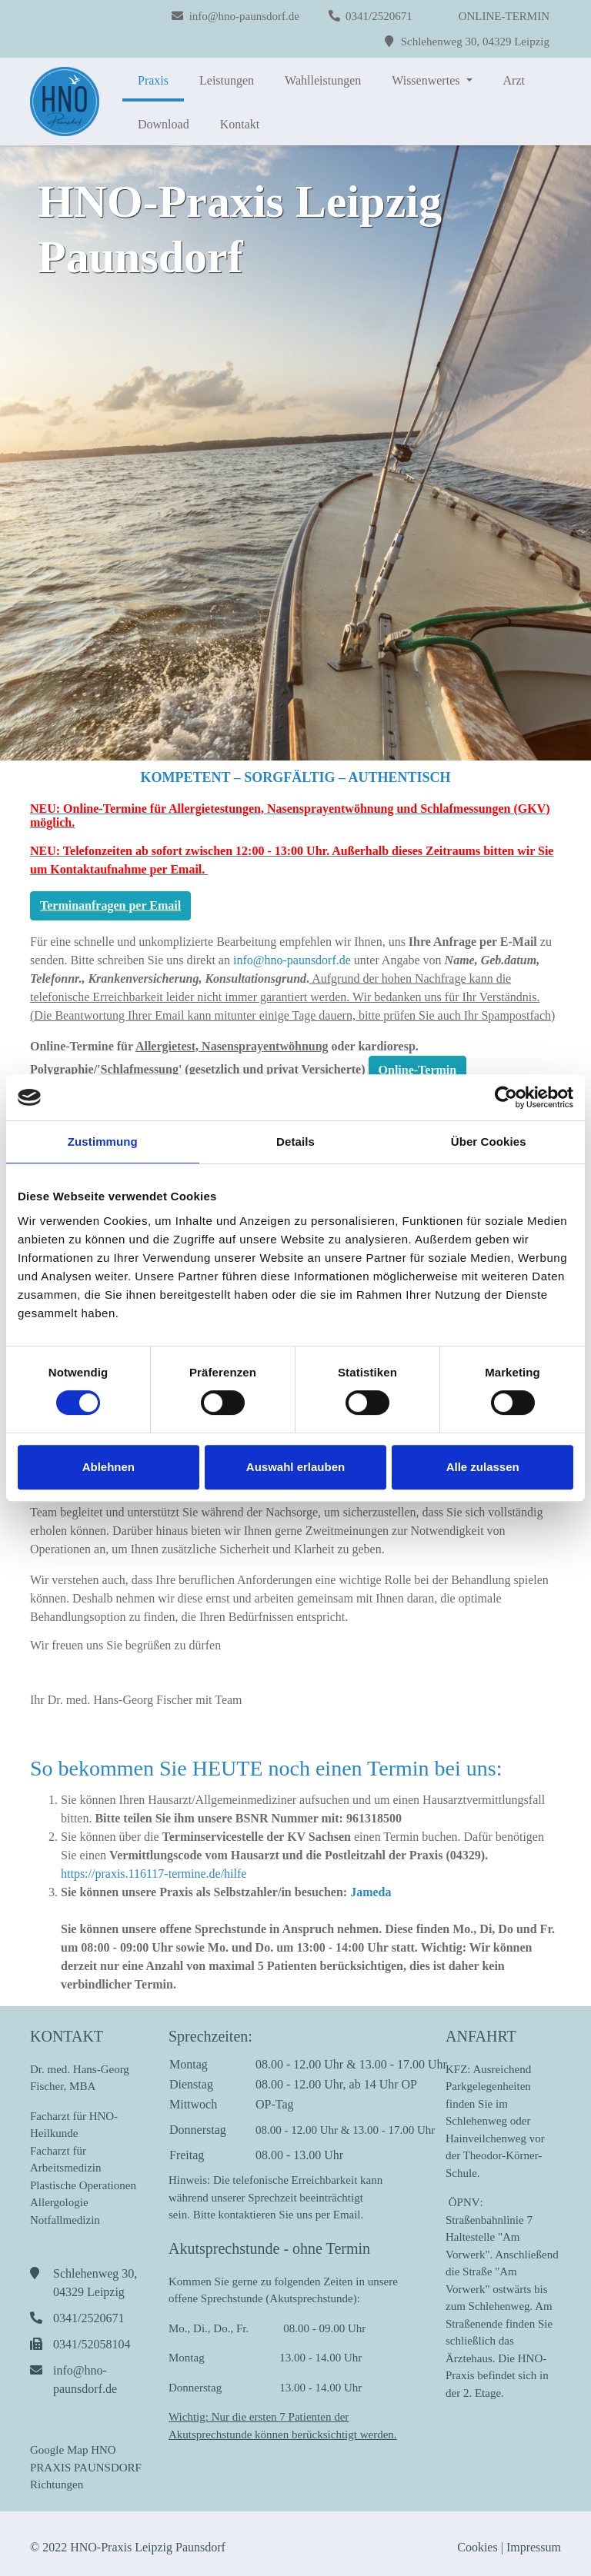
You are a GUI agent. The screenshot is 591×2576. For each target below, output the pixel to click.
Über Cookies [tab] (488, 1141)
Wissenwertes (427, 80)
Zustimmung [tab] (103, 1141)
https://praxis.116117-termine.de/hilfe (153, 1873)
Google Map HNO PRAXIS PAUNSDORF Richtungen (86, 2467)
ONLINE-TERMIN (504, 16)
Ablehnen (108, 1466)
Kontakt (240, 124)
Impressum (533, 2547)
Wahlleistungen (323, 80)
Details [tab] (295, 1141)
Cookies (475, 2547)
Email (347, 2214)
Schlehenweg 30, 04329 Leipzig (475, 41)
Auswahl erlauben (295, 1466)
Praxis (153, 80)
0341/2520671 (379, 16)
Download (163, 124)
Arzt (514, 80)
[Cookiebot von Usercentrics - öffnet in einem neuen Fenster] (506, 1097)
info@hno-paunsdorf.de (244, 16)
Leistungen (226, 80)
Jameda (370, 1892)
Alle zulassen (482, 1466)
